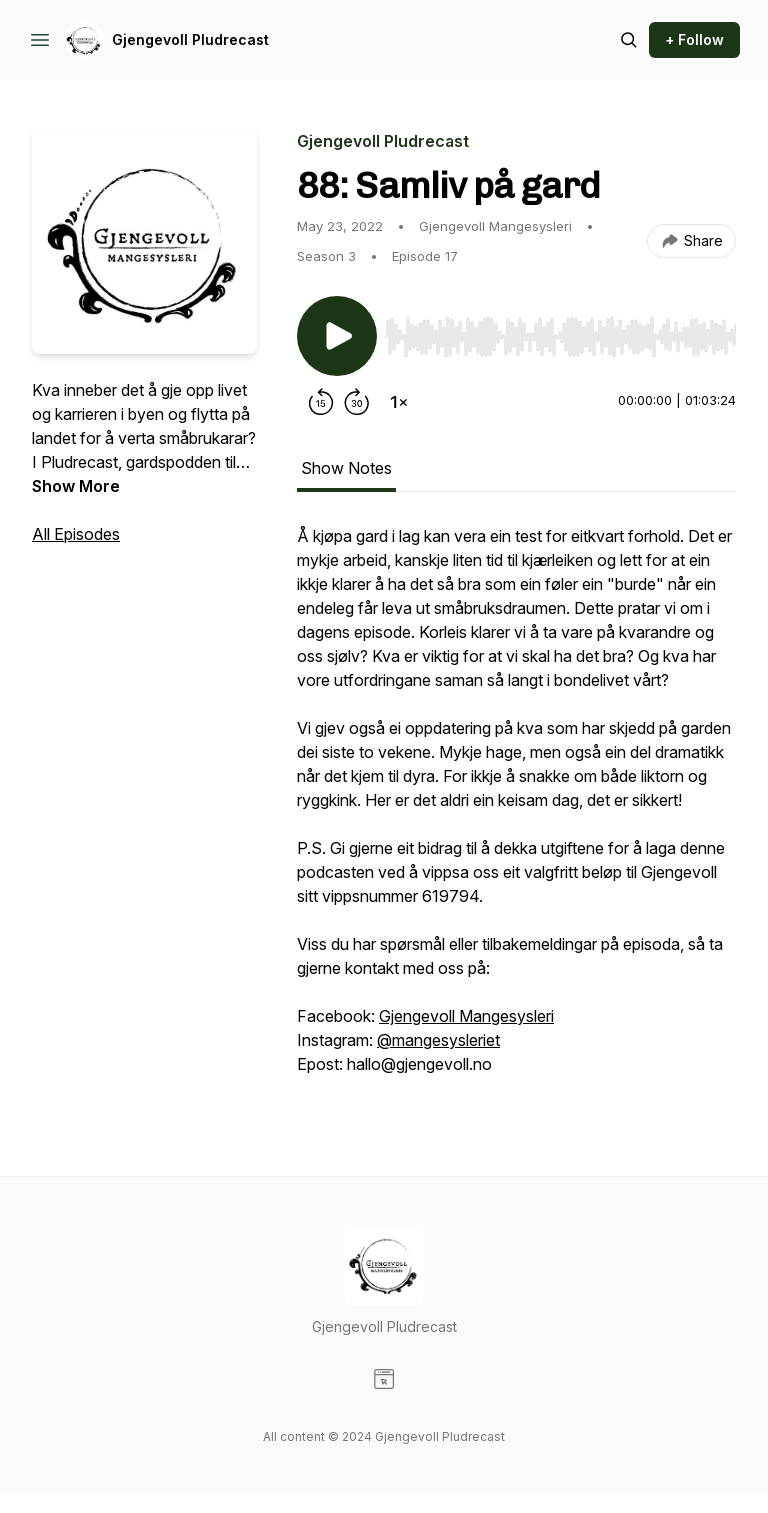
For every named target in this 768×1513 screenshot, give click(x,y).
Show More (76, 486)
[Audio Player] (560, 331)
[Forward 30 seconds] (357, 402)
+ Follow (694, 39)
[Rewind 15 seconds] (321, 402)
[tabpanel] (516, 810)
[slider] (560, 337)
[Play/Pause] (337, 336)
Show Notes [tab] (346, 468)
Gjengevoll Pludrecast (190, 39)
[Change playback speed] (399, 402)
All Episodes (76, 534)
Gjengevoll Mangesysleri (466, 1016)
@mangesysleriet (438, 1040)
